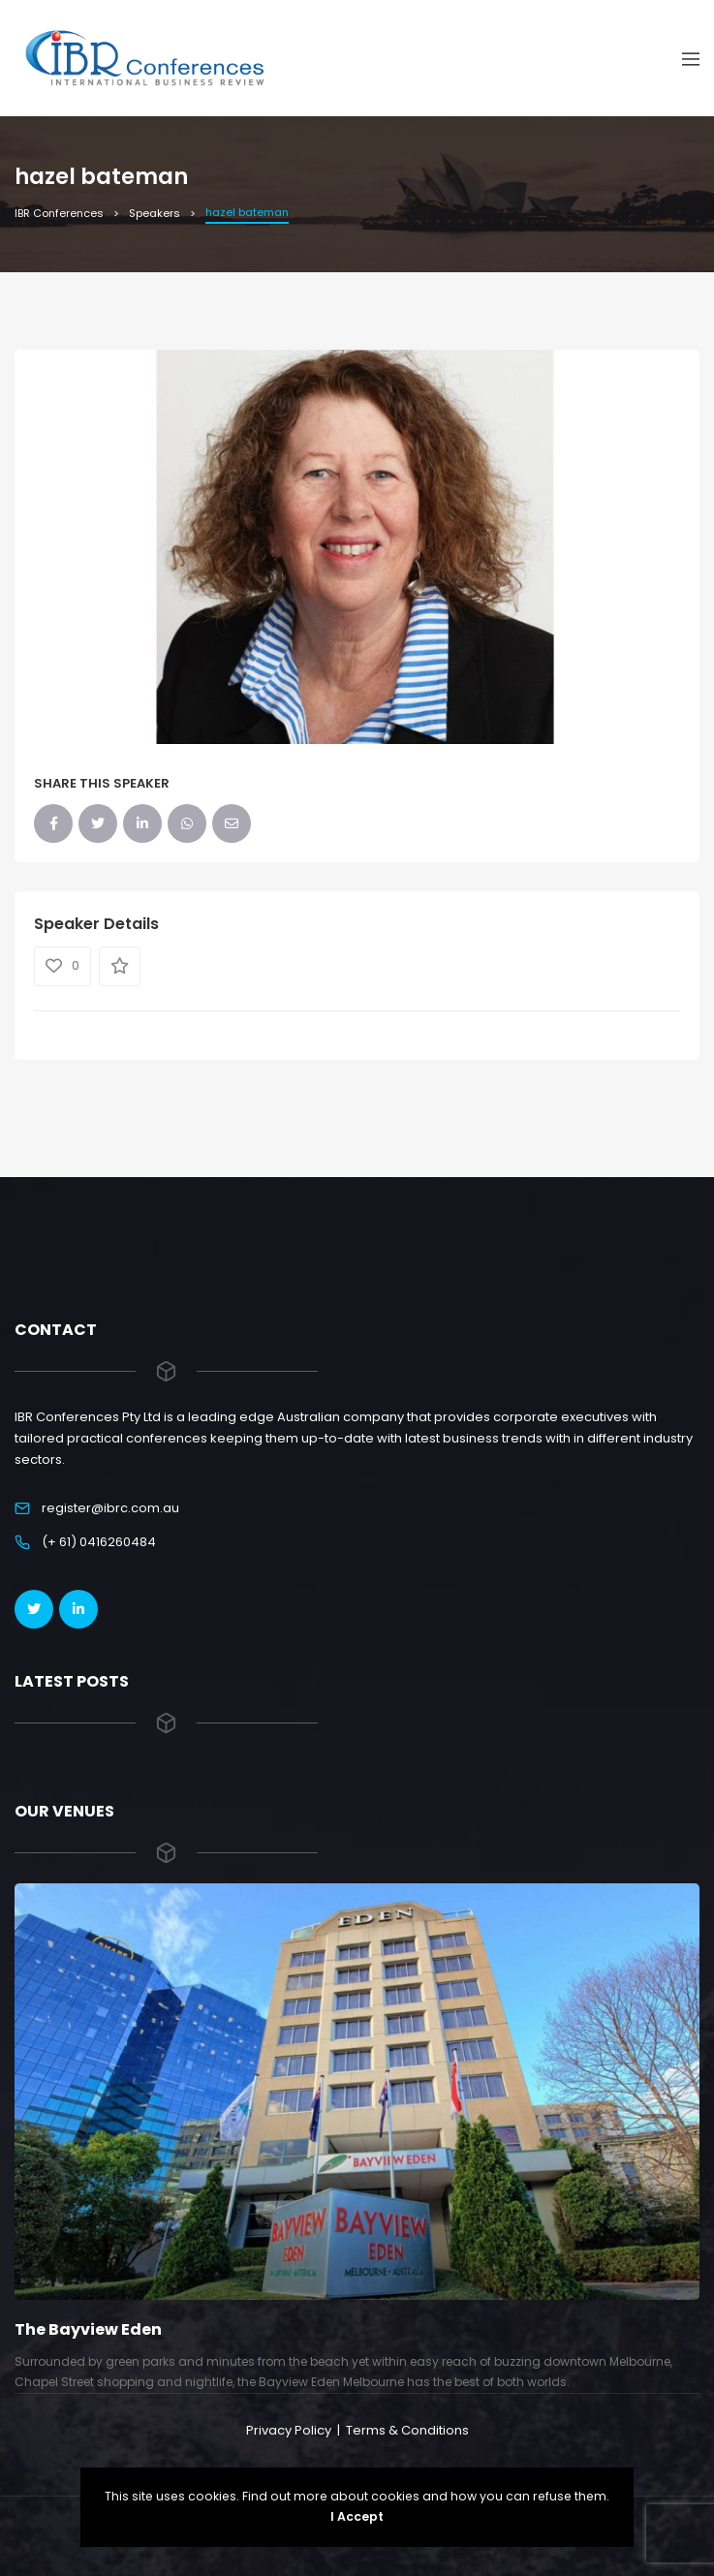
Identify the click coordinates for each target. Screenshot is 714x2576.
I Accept (357, 2516)
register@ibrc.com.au (110, 1508)
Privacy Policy (288, 2430)
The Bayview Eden (88, 2329)
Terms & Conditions (407, 2430)
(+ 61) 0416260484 (99, 1542)
